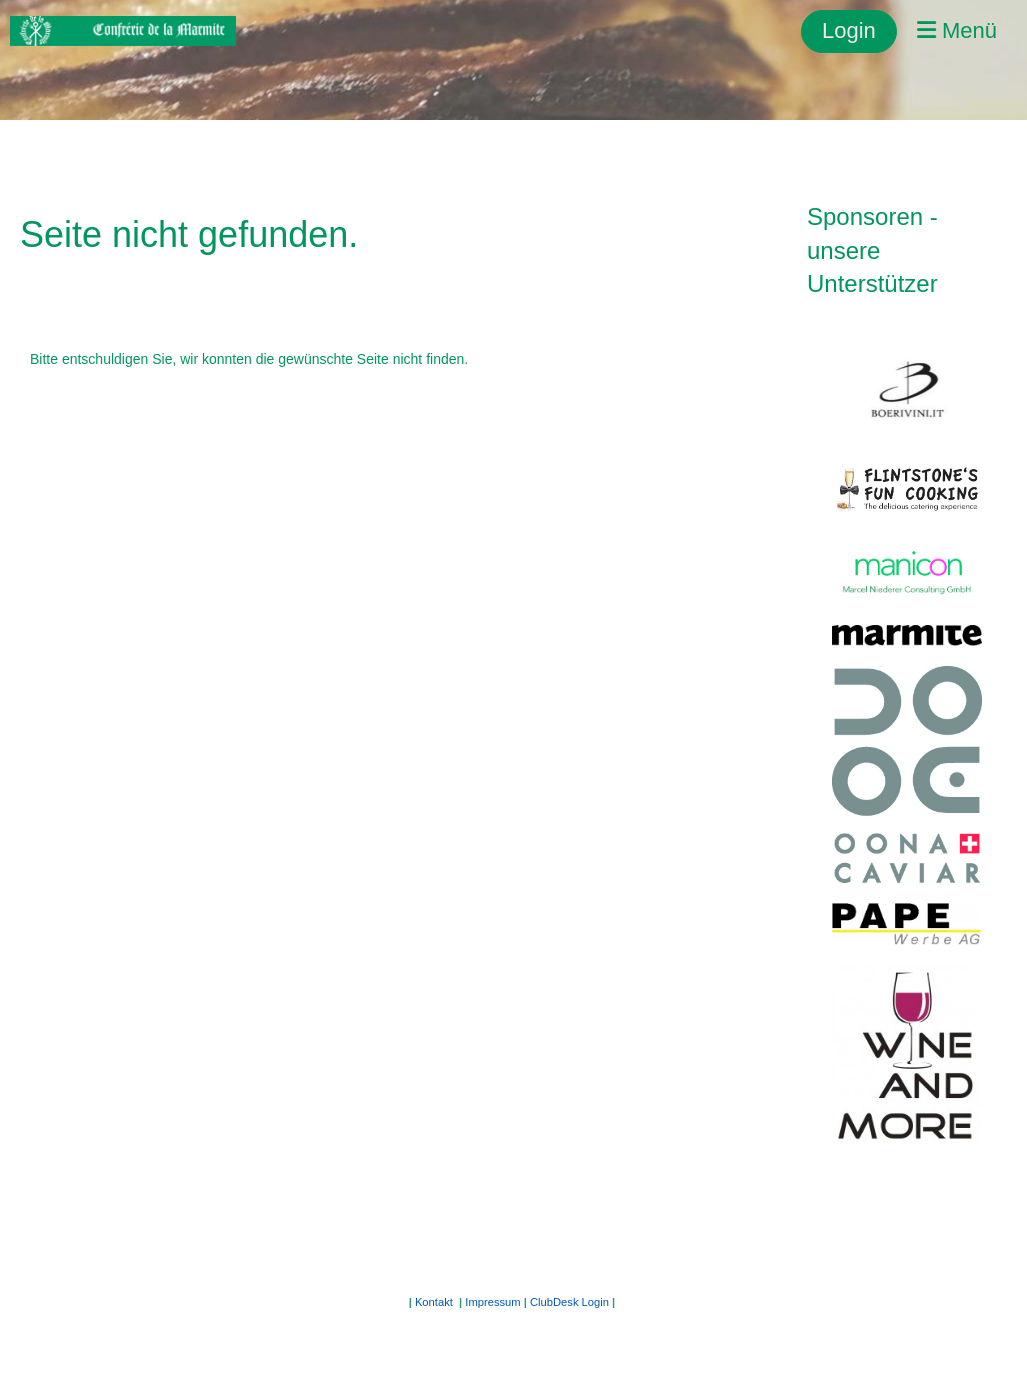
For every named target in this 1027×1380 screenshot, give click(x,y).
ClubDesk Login (569, 1302)
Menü (957, 30)
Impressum (492, 1302)
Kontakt (434, 1302)
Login (849, 30)
